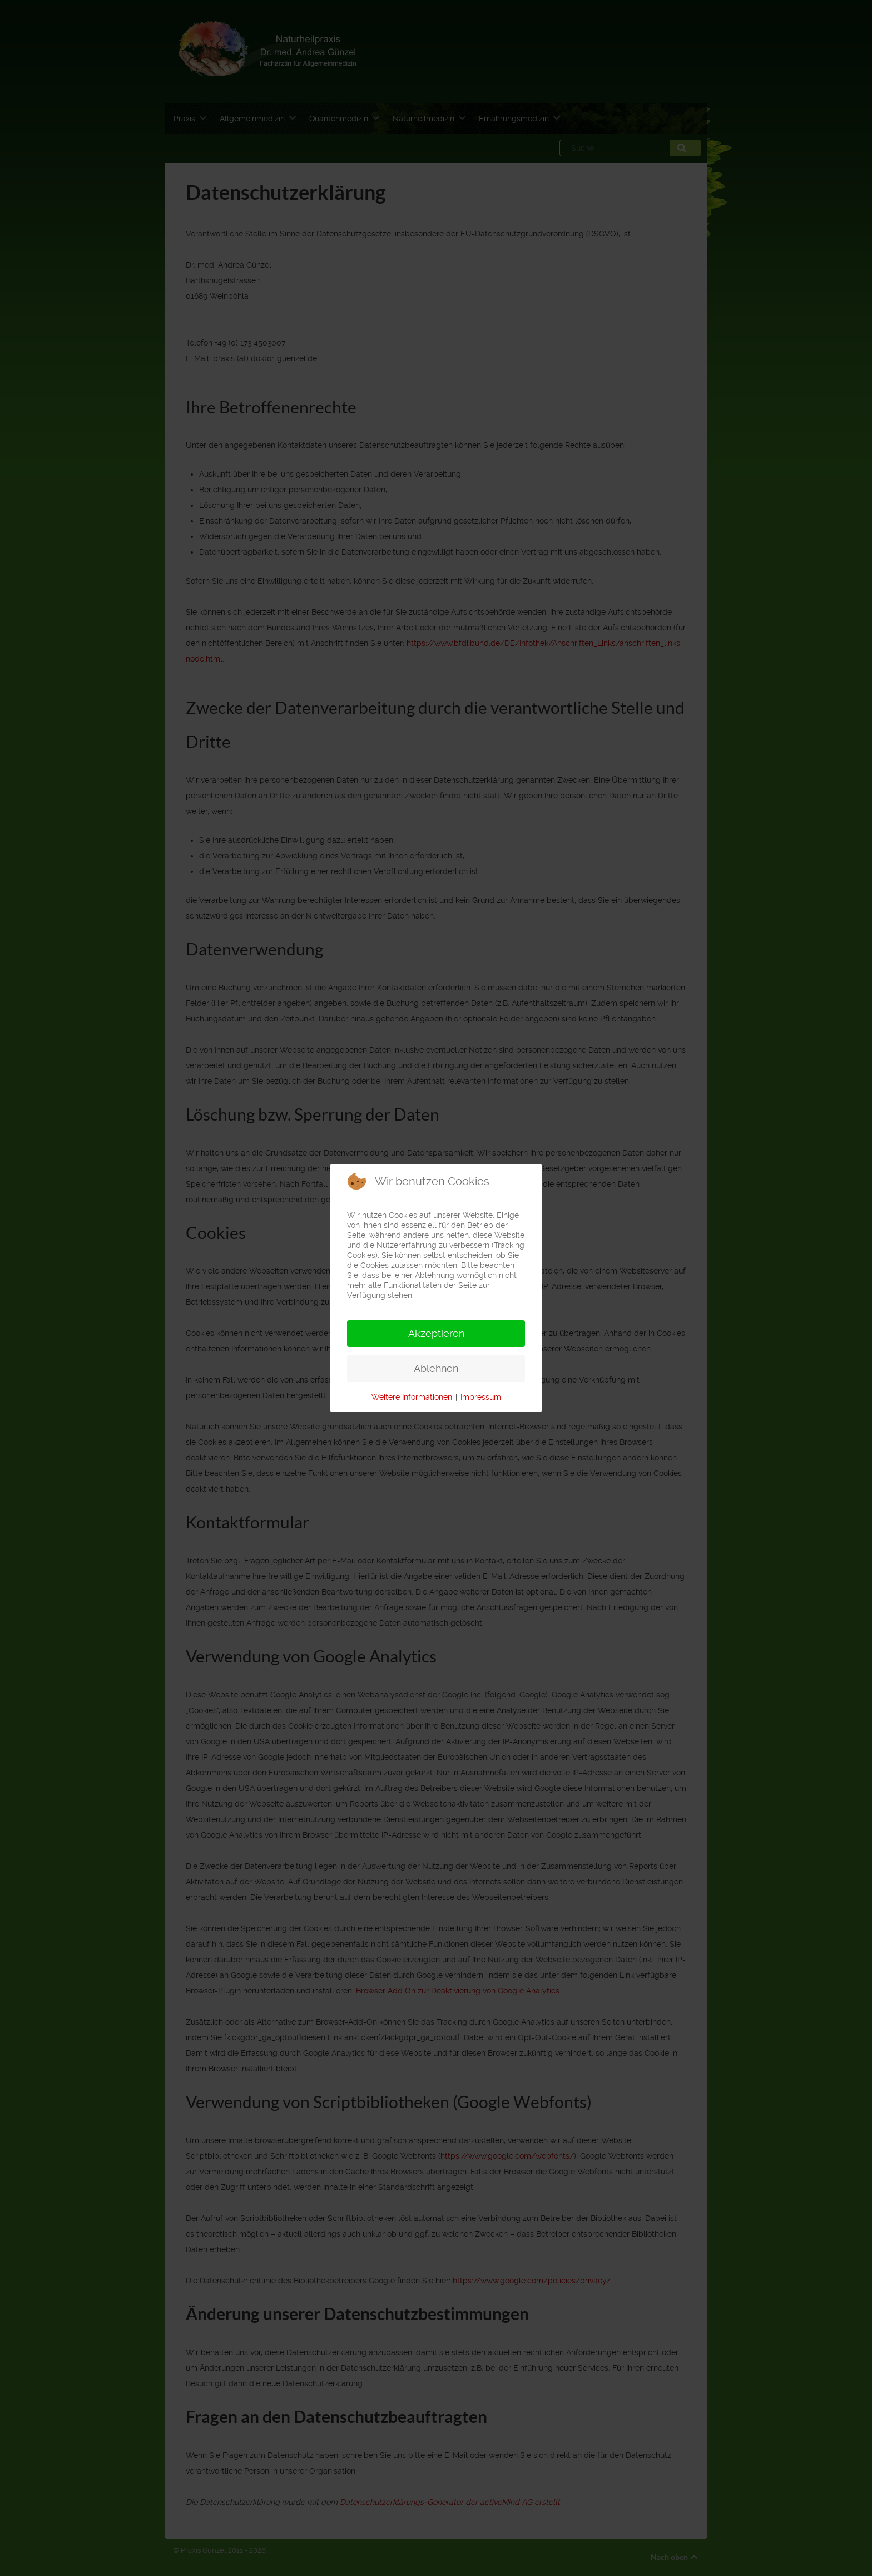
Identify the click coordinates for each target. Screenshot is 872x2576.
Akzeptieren (436, 1333)
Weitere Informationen (411, 1397)
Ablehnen (436, 1368)
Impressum (480, 1397)
